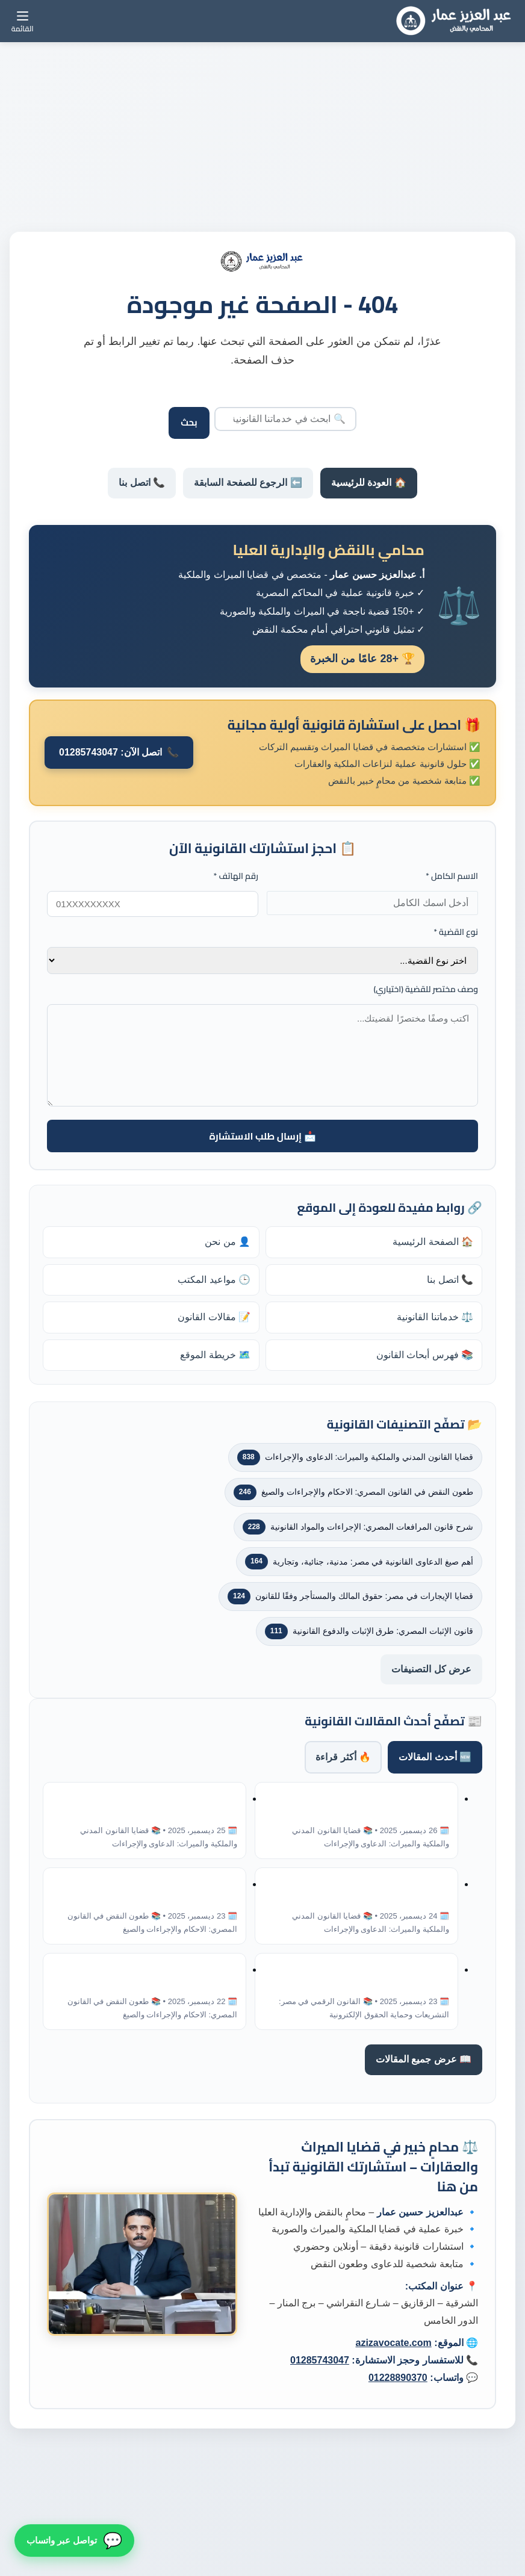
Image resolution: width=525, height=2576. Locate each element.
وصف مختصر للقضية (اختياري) (425, 989)
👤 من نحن (227, 1242)
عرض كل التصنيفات (431, 1669)
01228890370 (397, 2378)
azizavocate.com (393, 2343)
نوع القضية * (455, 932)
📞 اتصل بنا (142, 482)
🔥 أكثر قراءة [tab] (343, 1757)
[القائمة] (22, 21)
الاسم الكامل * (452, 876)
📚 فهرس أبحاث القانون (424, 1355)
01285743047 (319, 2360)
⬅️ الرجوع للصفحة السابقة (248, 482)
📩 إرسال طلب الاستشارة (262, 1136)
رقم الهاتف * (236, 876)
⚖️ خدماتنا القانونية (435, 1317)
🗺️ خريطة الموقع (215, 1355)
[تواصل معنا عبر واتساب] (74, 2541)
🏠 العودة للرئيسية (368, 482)
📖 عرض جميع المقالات (423, 2059)
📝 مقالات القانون (214, 1317)
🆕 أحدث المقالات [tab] (435, 1757)
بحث (189, 422)
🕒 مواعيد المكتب (214, 1279)
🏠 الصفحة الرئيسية (433, 1242)
